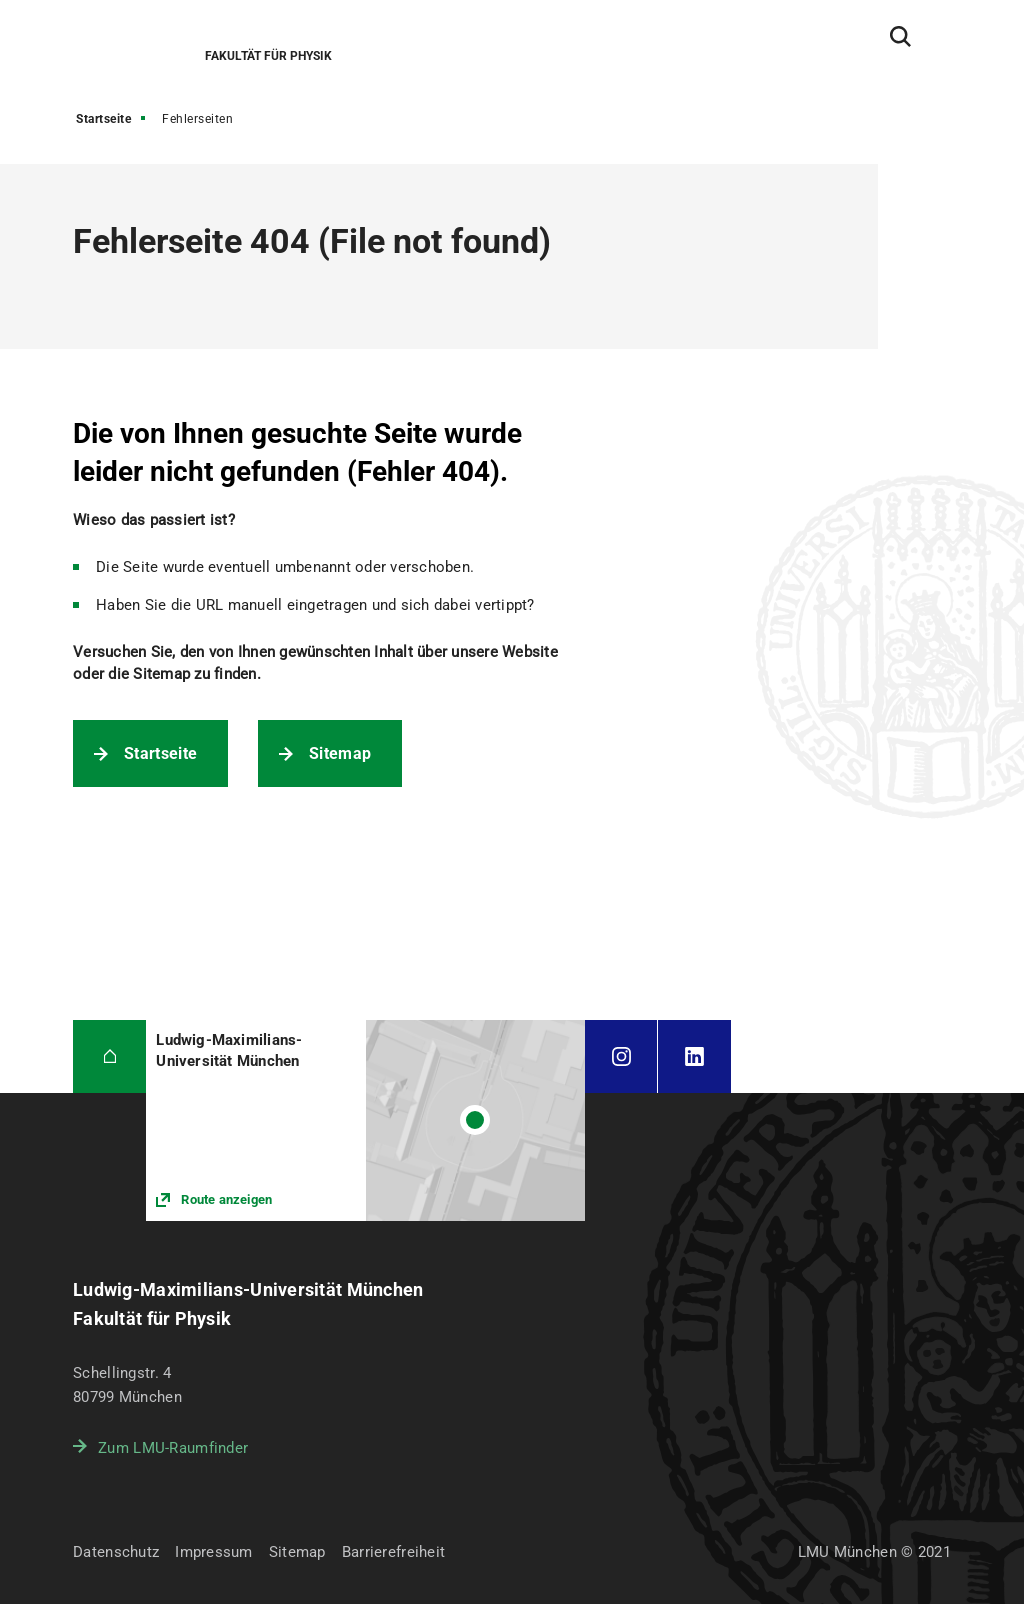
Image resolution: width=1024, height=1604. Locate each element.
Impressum (214, 1552)
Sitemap (340, 753)
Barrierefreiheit (393, 1552)
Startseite (103, 119)
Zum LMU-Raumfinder (173, 1448)
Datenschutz (116, 1552)
